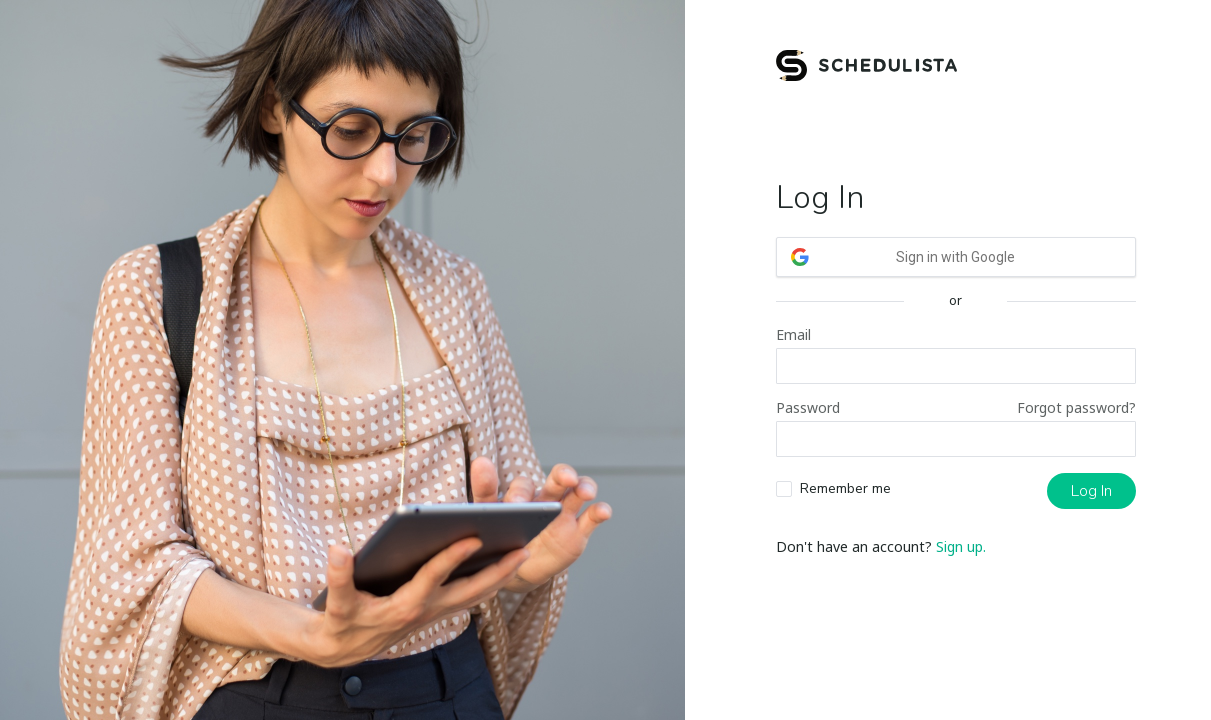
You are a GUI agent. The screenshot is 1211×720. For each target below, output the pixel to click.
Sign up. (961, 546)
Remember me (845, 488)
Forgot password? (1076, 407)
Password (808, 407)
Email (793, 334)
